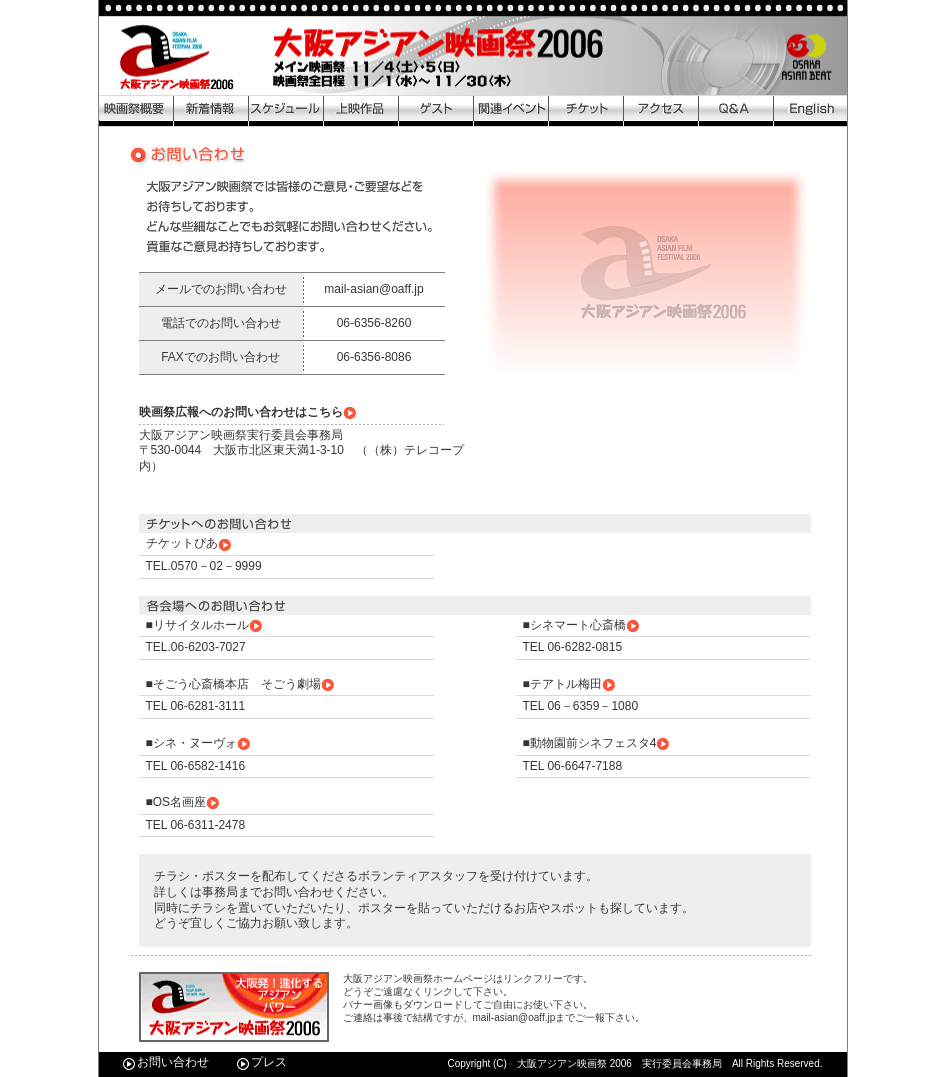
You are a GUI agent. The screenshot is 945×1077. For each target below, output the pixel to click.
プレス (262, 1062)
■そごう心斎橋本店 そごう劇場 (241, 684)
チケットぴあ (189, 543)
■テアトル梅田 (570, 684)
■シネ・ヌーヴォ (199, 743)
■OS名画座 (184, 802)
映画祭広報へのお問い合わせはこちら (248, 412)
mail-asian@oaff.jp (373, 289)
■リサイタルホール (205, 625)
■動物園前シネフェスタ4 (597, 743)
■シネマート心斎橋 (582, 625)
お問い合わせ (166, 1062)
